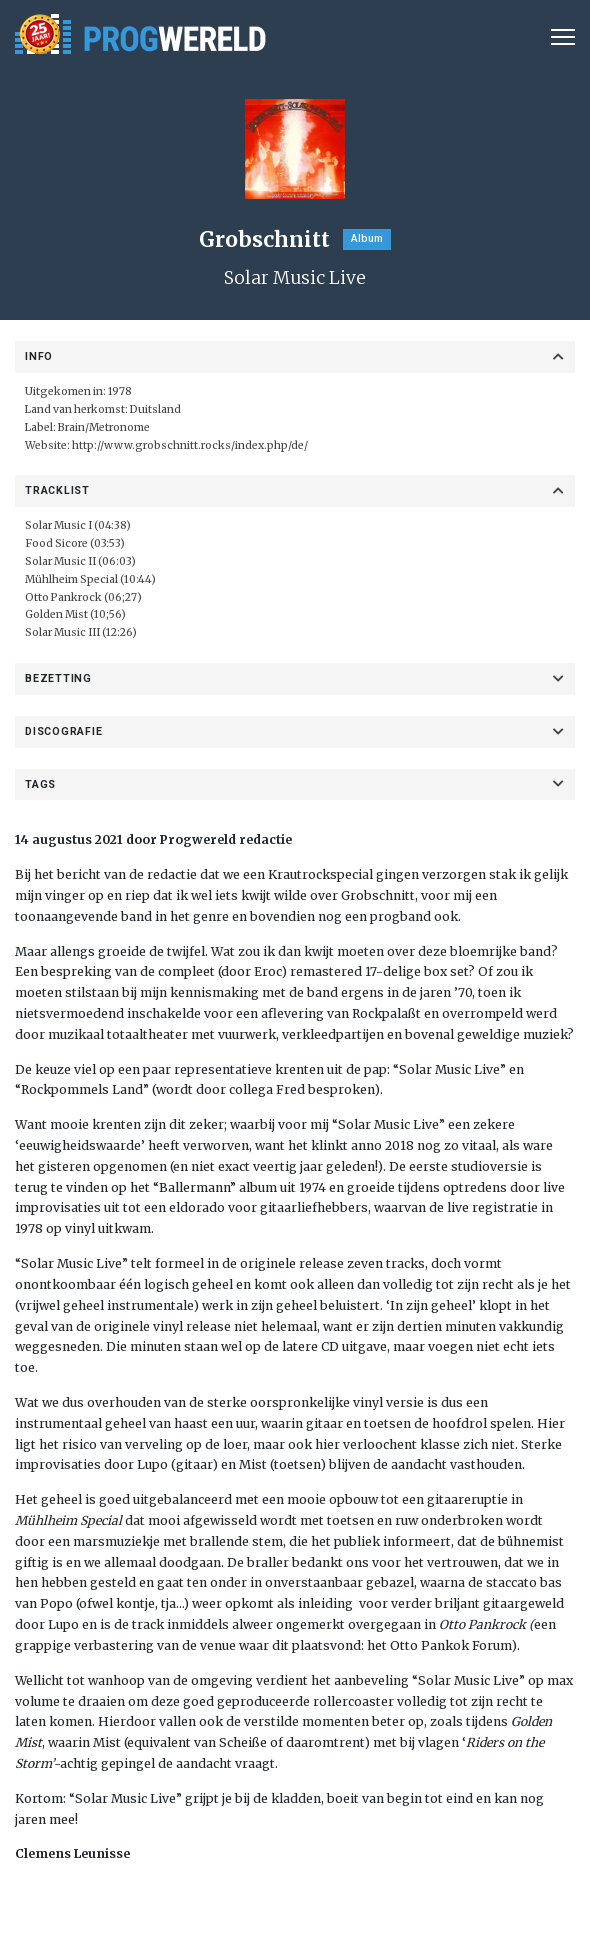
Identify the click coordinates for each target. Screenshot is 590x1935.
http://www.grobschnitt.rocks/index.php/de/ (189, 445)
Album (367, 238)
